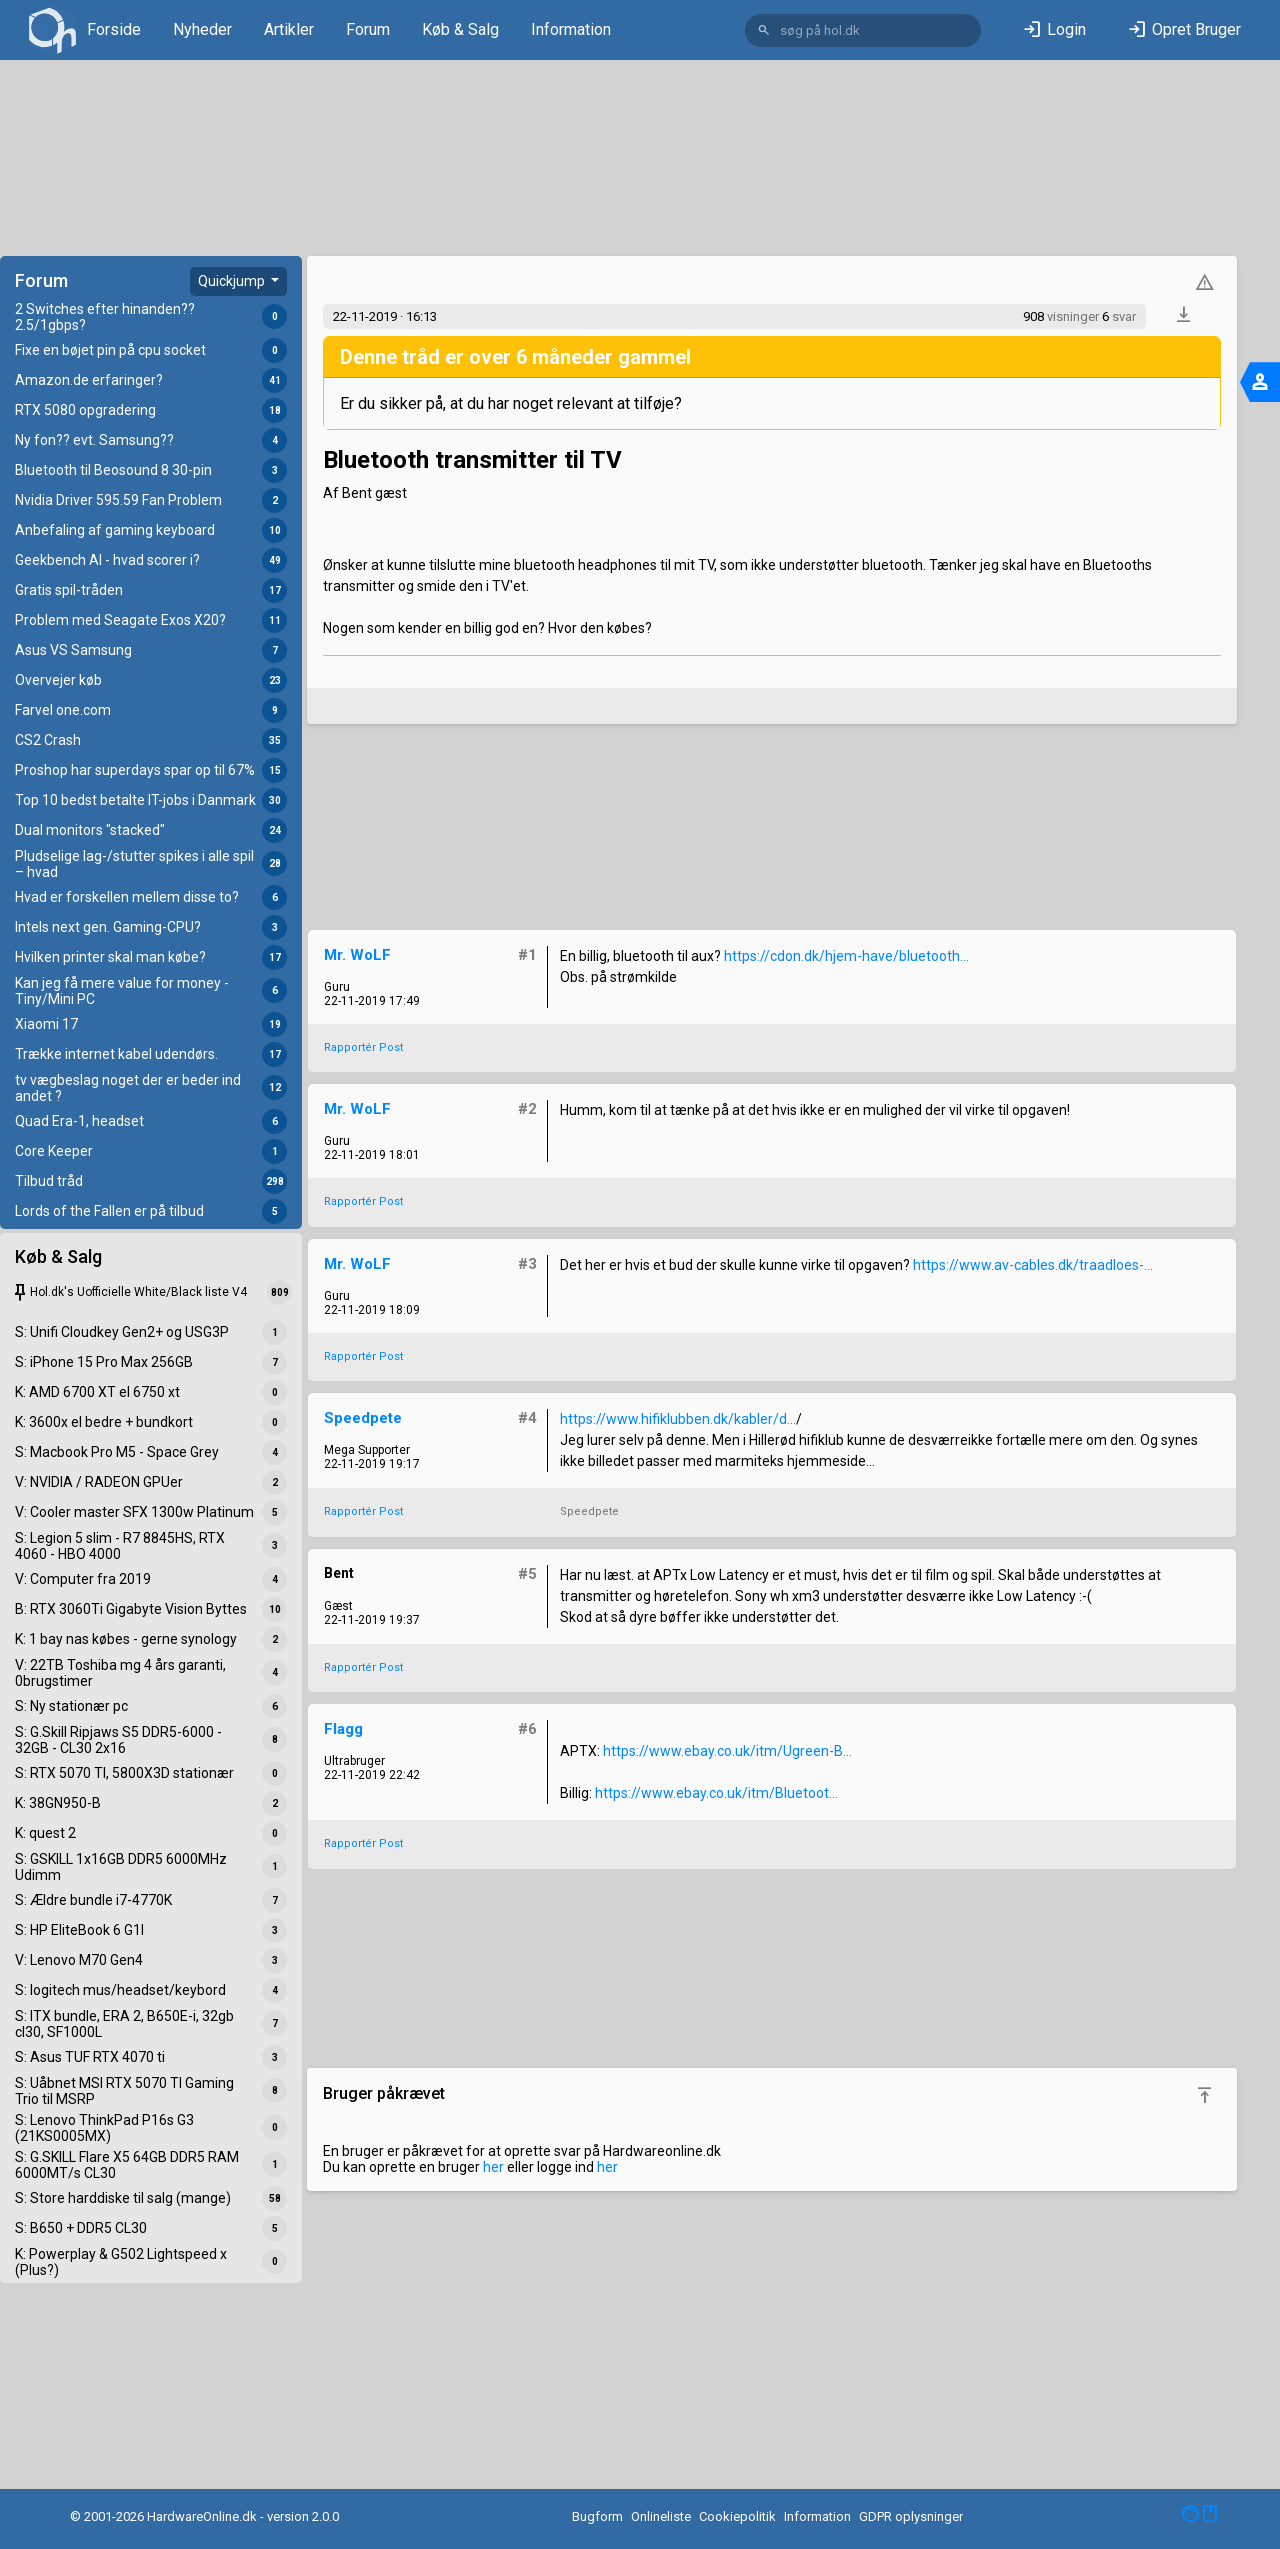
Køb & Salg (460, 29)
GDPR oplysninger (911, 2516)
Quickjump (233, 281)
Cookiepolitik (737, 2516)
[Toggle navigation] (1260, 382)
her (493, 2167)
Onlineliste (661, 2516)
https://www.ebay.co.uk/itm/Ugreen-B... (727, 1751)
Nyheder (202, 29)
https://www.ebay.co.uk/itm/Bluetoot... (716, 1793)
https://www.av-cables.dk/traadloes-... (1033, 1265)
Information (571, 29)
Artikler (289, 29)
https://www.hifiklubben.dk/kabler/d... (678, 1419)
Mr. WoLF (357, 955)
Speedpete (363, 1418)
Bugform (597, 2516)
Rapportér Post (363, 1047)
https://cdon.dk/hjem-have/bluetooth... (846, 956)
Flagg (343, 1729)
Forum (368, 29)
